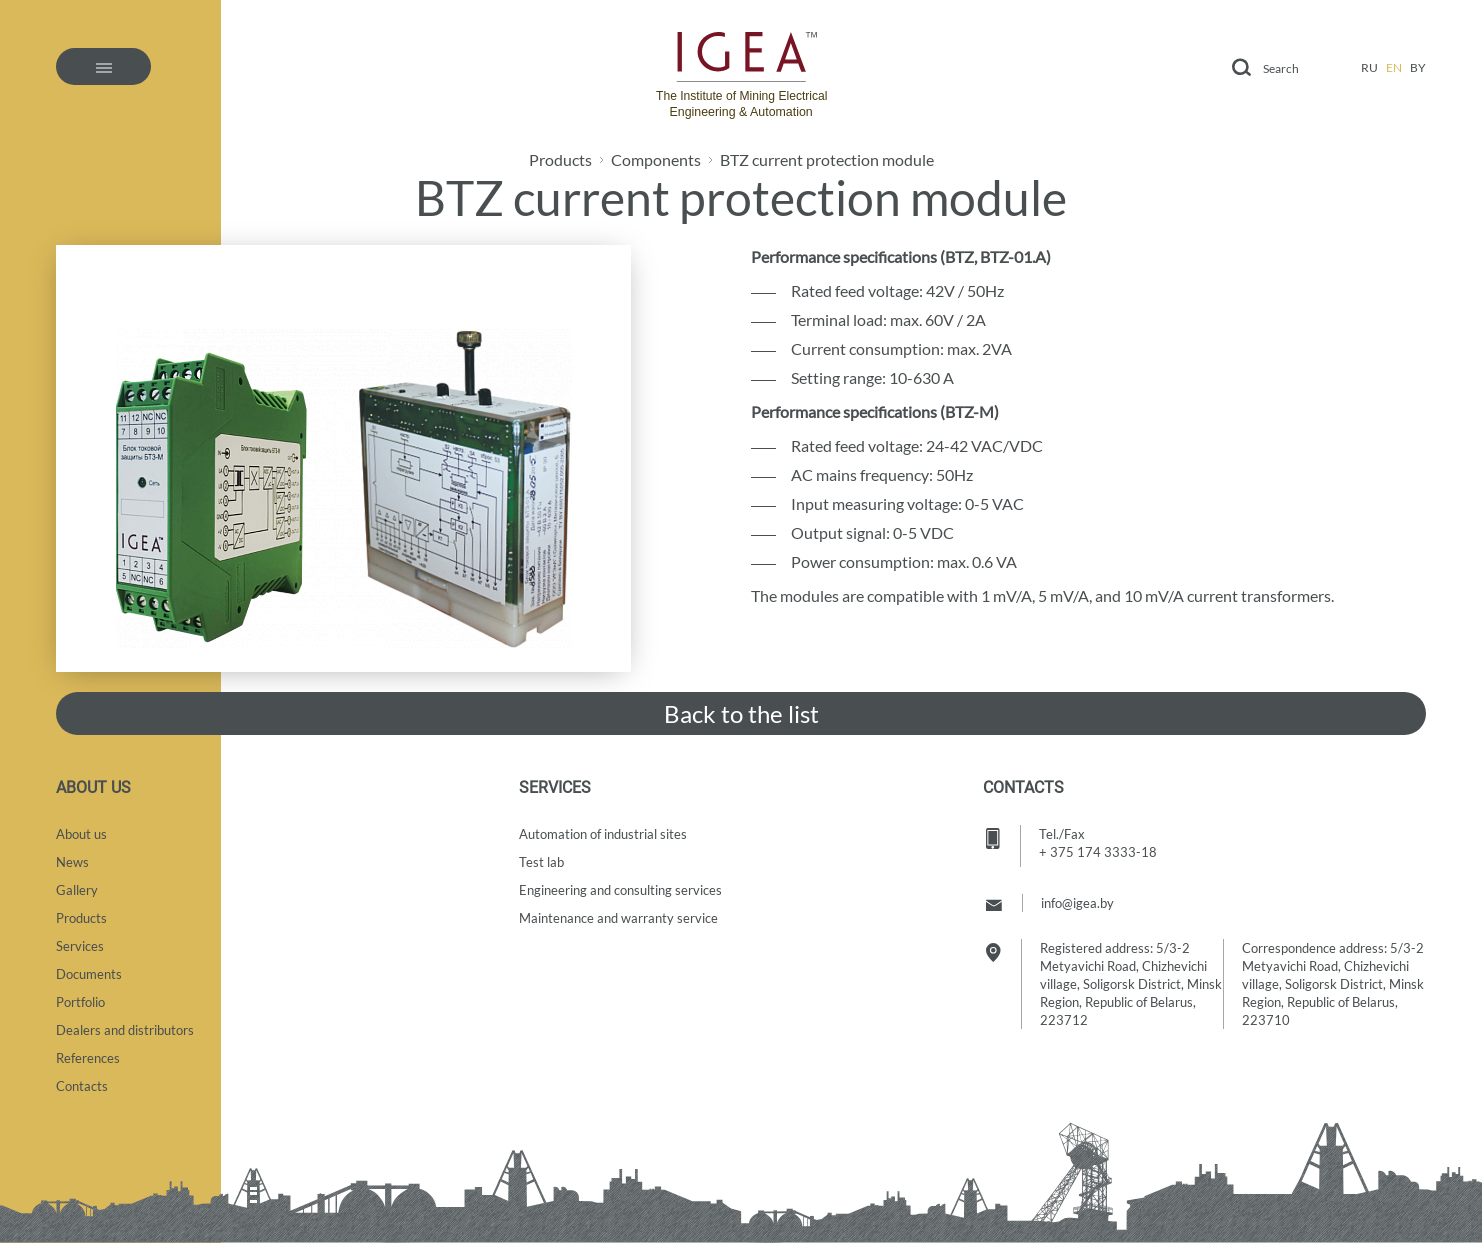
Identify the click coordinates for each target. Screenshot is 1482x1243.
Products (560, 160)
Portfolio (80, 1002)
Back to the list (741, 713)
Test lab (541, 862)
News (72, 862)
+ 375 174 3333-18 (1098, 852)
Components (656, 160)
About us (81, 834)
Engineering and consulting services (620, 890)
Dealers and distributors (125, 1030)
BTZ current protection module (827, 160)
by (1418, 67)
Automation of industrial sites (603, 834)
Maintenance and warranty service (618, 918)
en (1394, 67)
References (88, 1058)
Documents (89, 974)
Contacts (82, 1086)
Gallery (77, 890)
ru (1369, 67)
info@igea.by (1077, 903)
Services (80, 946)
